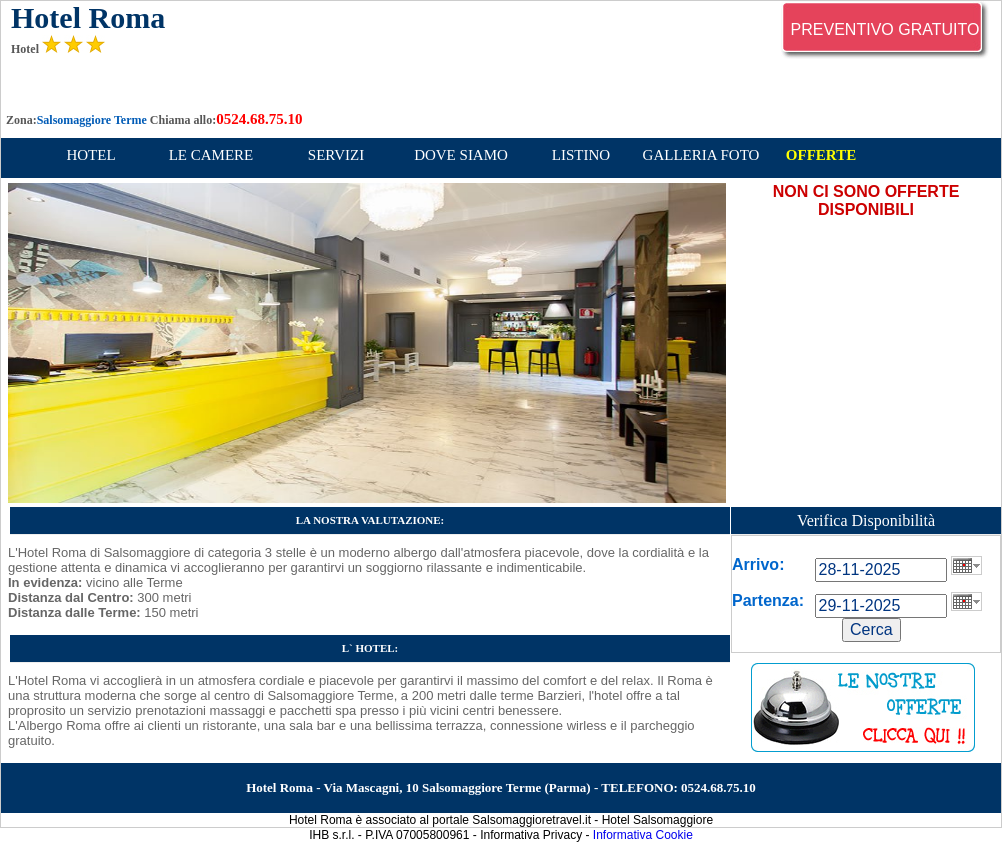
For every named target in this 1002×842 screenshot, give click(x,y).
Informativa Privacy (531, 835)
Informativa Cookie (643, 835)
